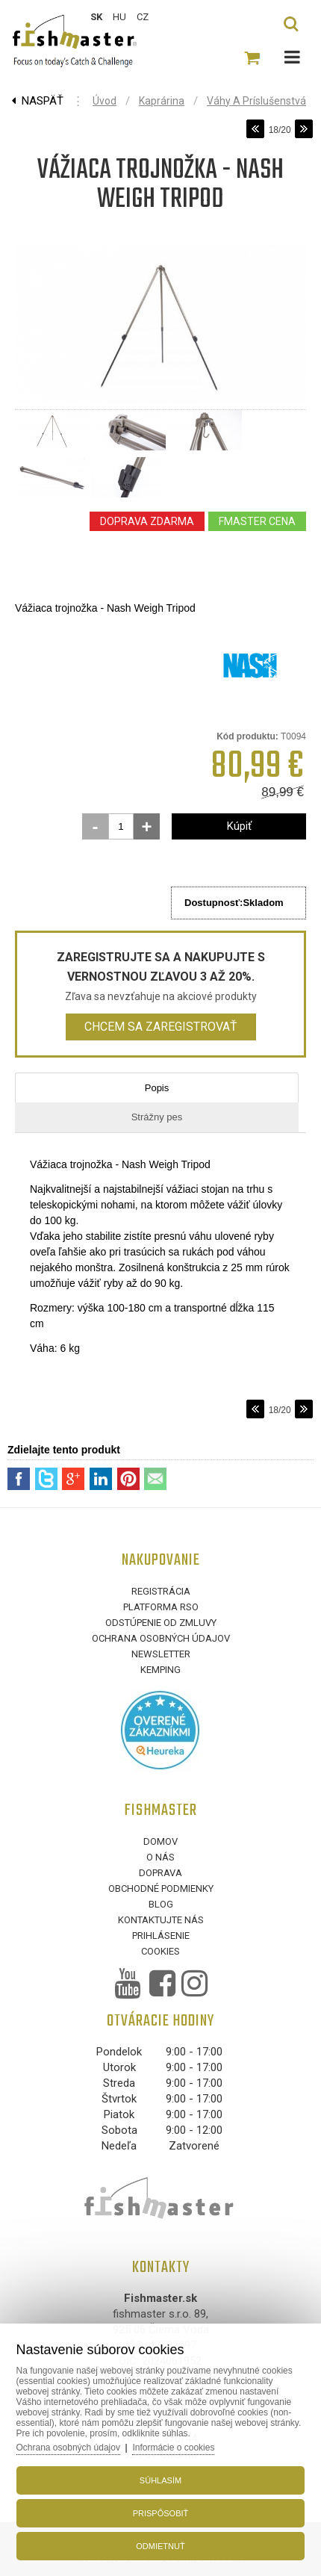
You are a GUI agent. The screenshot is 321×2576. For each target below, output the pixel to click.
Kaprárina (161, 101)
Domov (160, 1841)
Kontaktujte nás (161, 1919)
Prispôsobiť (161, 2513)
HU (119, 16)
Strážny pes (157, 1117)
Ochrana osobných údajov (161, 1638)
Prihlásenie (161, 1935)
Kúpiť (239, 826)
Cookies (160, 1951)
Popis (157, 1087)
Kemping (160, 1669)
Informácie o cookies (173, 2447)
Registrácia (160, 1591)
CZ (143, 16)
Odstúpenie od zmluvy (160, 1622)
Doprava (160, 1872)
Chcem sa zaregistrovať (160, 1026)
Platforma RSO (161, 1607)
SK (96, 16)
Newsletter (160, 1654)
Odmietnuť (160, 2546)
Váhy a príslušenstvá (256, 101)
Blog (161, 1904)
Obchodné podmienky (161, 1888)
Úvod (104, 101)
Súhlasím (160, 2480)
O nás (160, 1857)
